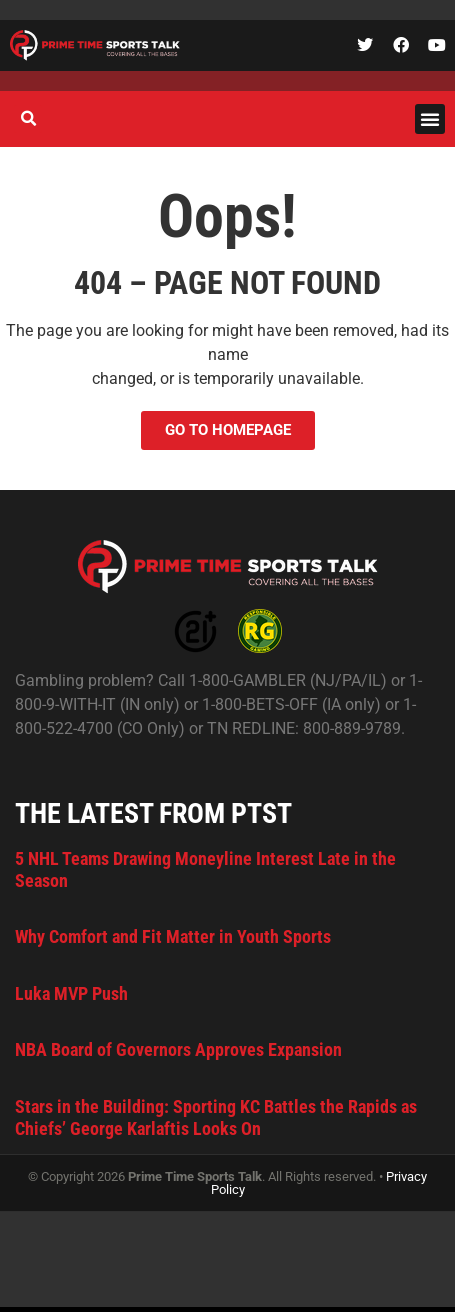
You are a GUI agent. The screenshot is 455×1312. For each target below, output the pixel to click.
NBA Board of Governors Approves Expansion (178, 1049)
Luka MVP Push (71, 993)
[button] (430, 119)
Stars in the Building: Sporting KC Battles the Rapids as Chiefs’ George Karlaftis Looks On (216, 1117)
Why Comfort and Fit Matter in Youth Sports (173, 936)
